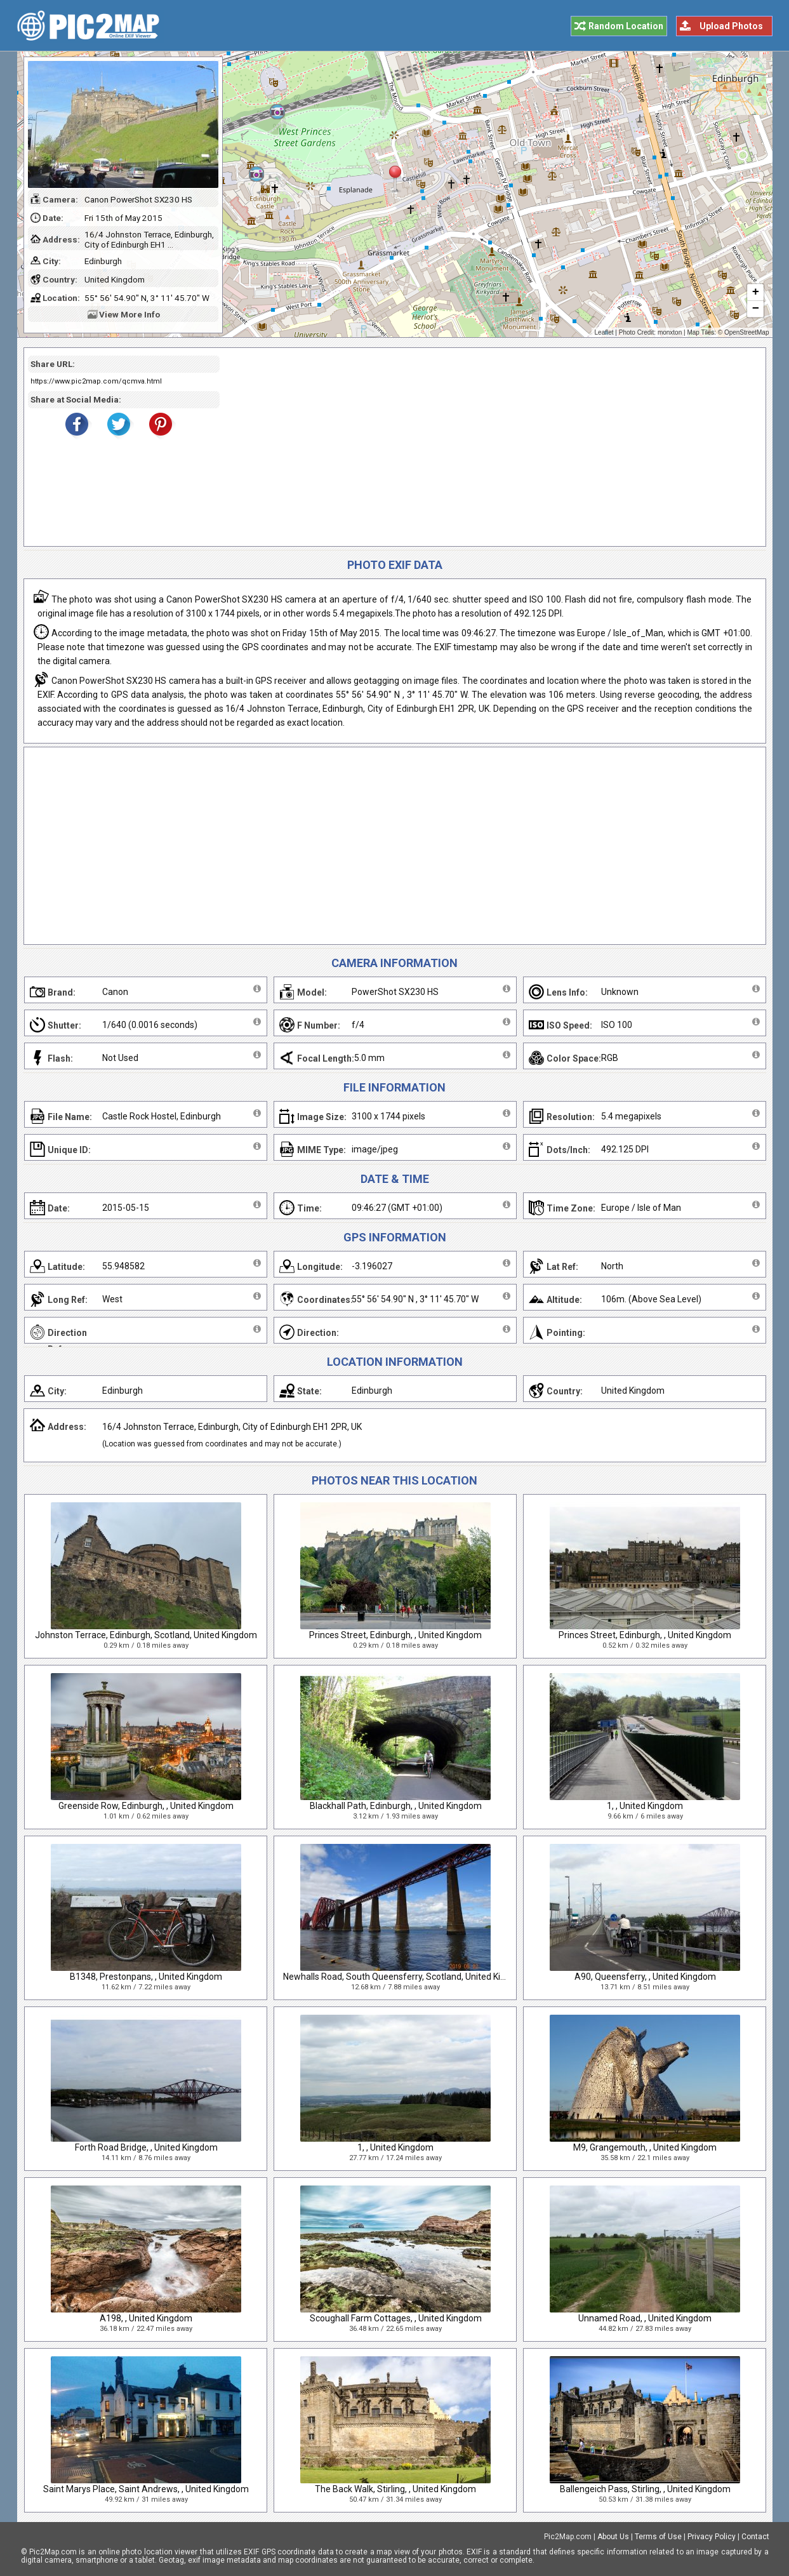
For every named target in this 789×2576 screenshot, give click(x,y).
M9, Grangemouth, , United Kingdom (645, 2147)
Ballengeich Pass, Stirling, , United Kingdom (645, 2489)
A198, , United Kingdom (146, 2318)
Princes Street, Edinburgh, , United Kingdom (395, 1635)
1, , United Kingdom (645, 1806)
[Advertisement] (488, 447)
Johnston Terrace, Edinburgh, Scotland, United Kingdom (146, 1635)
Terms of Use (658, 2536)
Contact (755, 2536)
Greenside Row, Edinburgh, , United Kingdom (146, 1806)
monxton (670, 332)
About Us (613, 2536)
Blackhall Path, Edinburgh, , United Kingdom (396, 1806)
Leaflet (604, 332)
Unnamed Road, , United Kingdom (645, 2318)
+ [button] (755, 292)
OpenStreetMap (746, 332)
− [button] (755, 309)
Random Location (625, 26)
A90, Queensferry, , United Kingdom (645, 1977)
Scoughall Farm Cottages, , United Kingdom (396, 2318)
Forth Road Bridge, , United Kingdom (146, 2147)
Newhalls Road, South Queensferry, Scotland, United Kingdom (406, 1977)
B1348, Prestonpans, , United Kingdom (146, 1977)
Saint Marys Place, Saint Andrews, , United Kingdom (146, 2489)
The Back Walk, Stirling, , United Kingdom (395, 2489)
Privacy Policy (711, 2536)
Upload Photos (731, 26)
